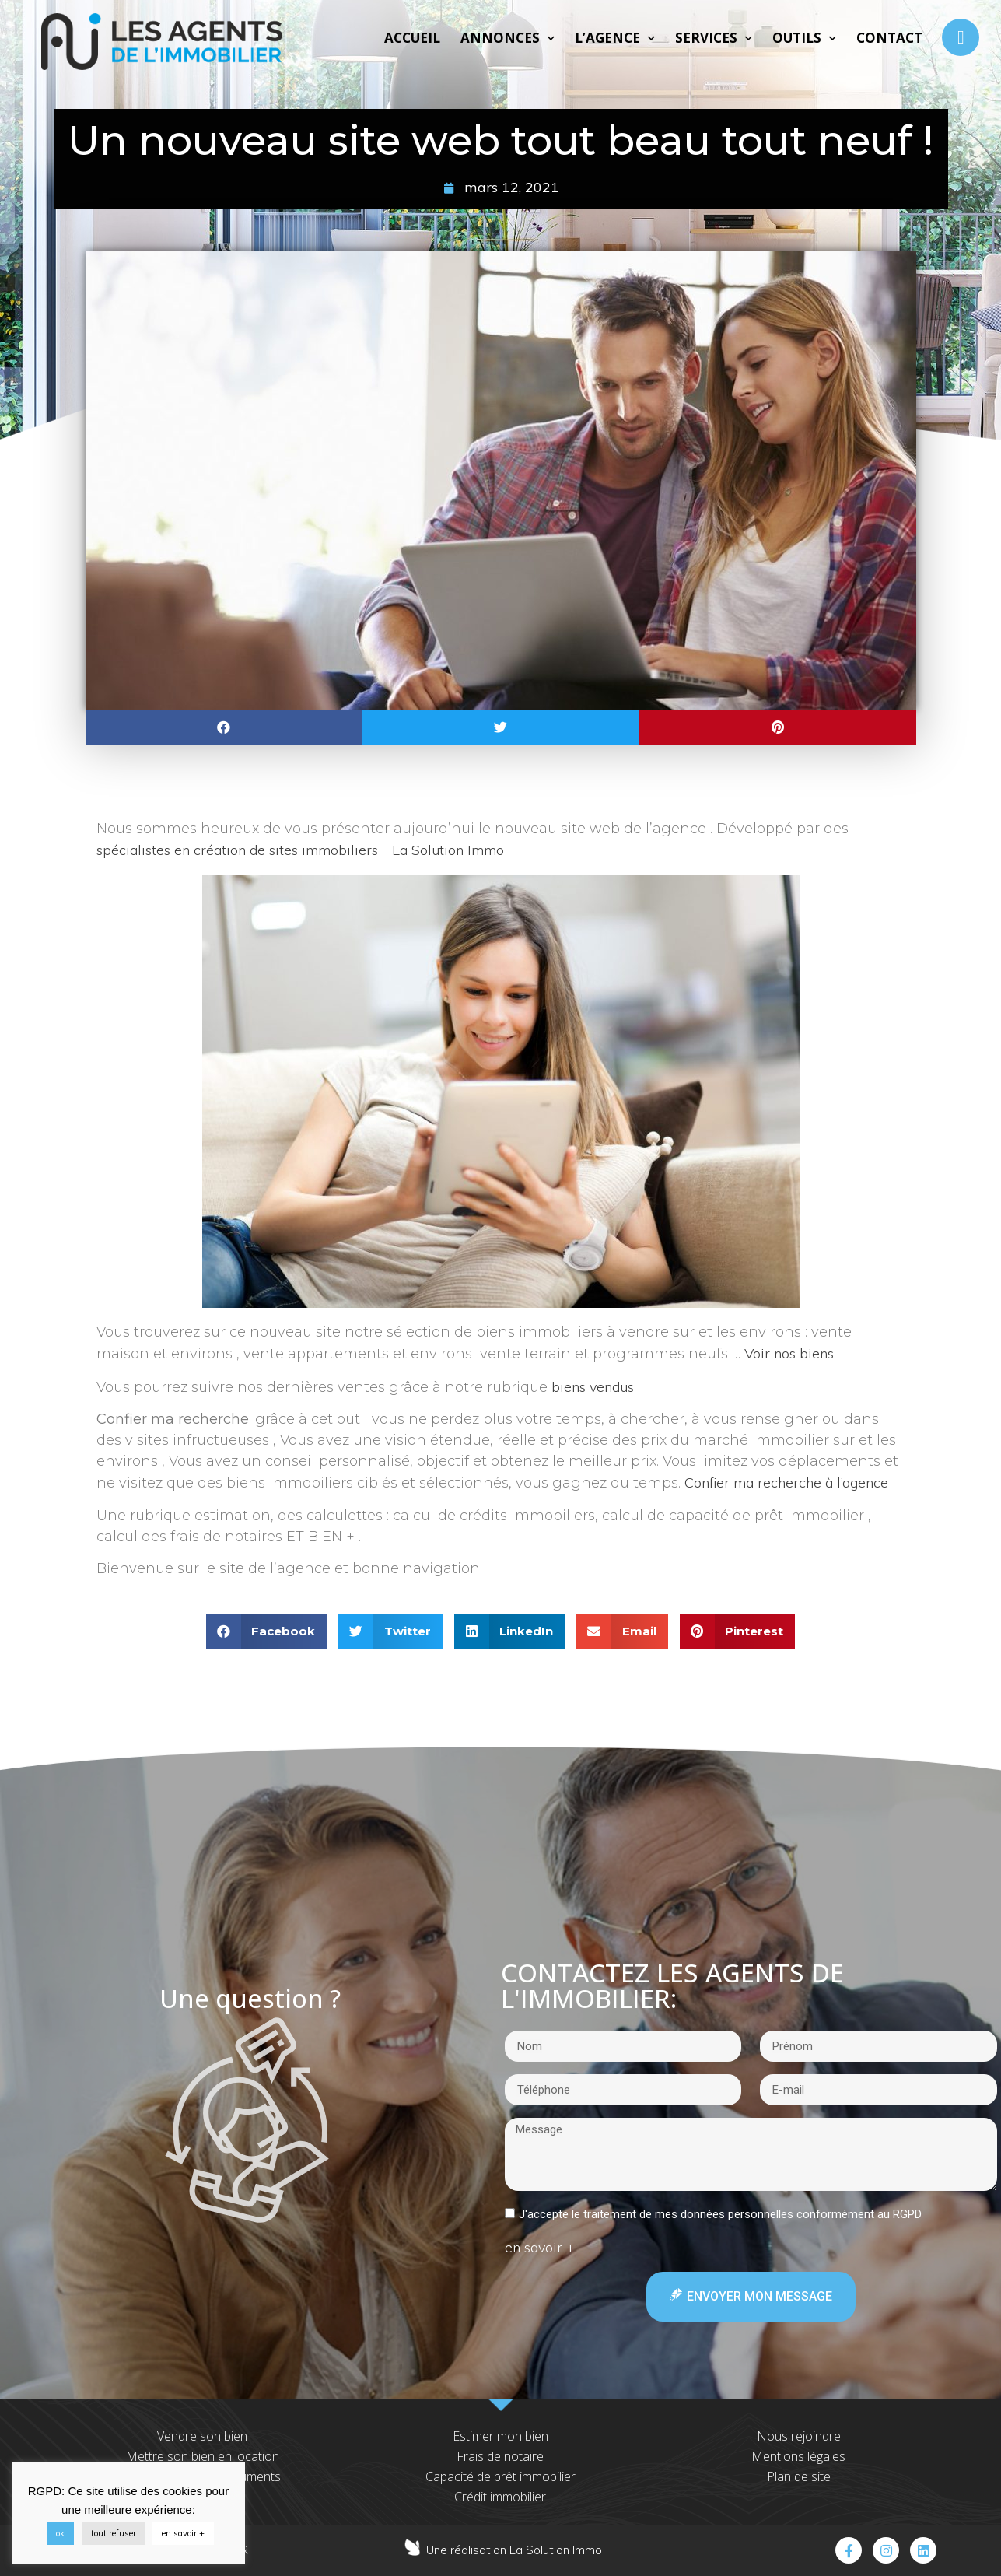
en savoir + (183, 2533)
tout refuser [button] (113, 2533)
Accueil (412, 38)
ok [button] (60, 2533)
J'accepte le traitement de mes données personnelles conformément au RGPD (720, 2214)
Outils (804, 38)
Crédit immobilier (500, 2496)
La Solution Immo (448, 850)
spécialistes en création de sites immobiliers (237, 850)
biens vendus (592, 1387)
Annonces (507, 38)
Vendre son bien (202, 2436)
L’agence (615, 38)
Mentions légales (798, 2456)
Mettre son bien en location (202, 2456)
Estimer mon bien (500, 2436)
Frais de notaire (500, 2456)
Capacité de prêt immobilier (500, 2476)
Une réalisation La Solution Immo (514, 2550)
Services (713, 38)
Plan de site (799, 2476)
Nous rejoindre (799, 2436)
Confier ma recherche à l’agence (786, 1482)
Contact (889, 38)
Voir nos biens (789, 1353)
